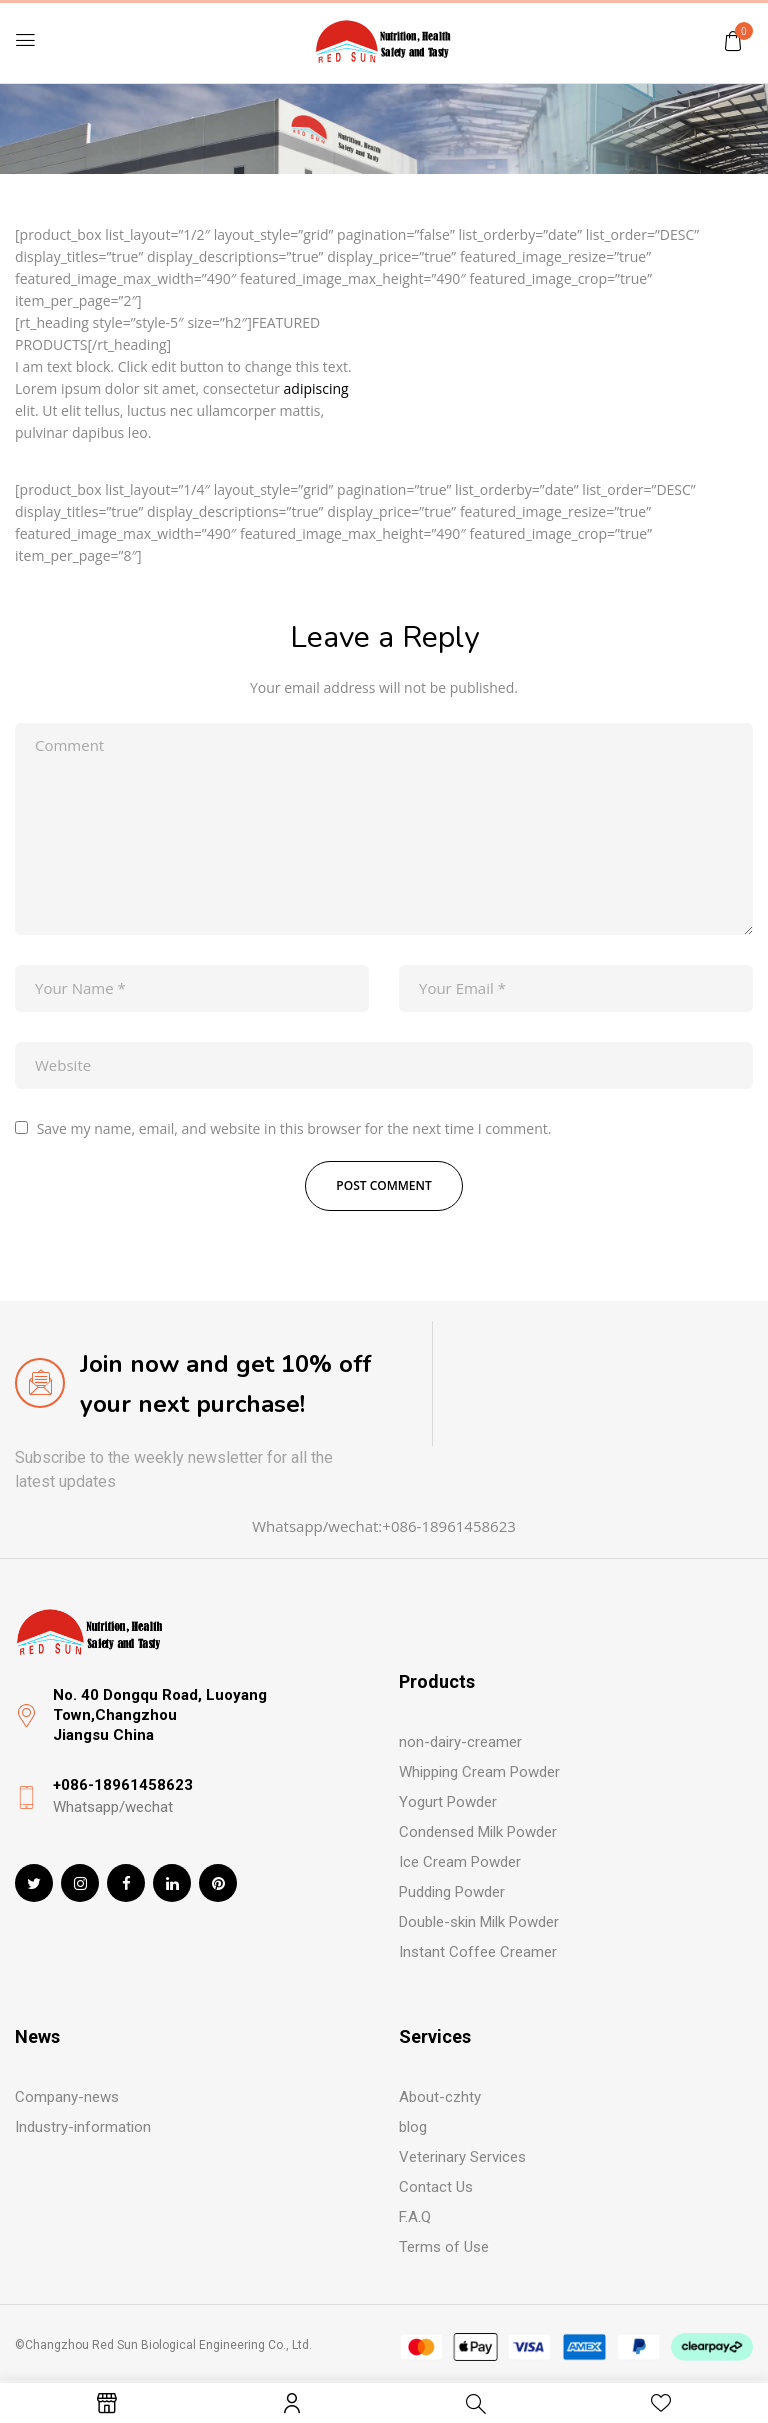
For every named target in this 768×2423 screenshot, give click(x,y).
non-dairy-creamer (460, 1742)
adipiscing (316, 388)
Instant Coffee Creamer (478, 1952)
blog (413, 2127)
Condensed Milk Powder (478, 1832)
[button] (733, 40)
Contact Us (436, 2187)
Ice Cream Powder (460, 1862)
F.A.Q (415, 2217)
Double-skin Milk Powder (479, 1922)
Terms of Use (444, 2247)
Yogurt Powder (448, 1802)
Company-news (67, 2097)
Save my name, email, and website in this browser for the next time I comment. (294, 1128)
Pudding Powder (452, 1892)
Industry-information (83, 2127)
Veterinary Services (462, 2157)
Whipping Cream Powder (479, 1772)
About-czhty (440, 2097)
